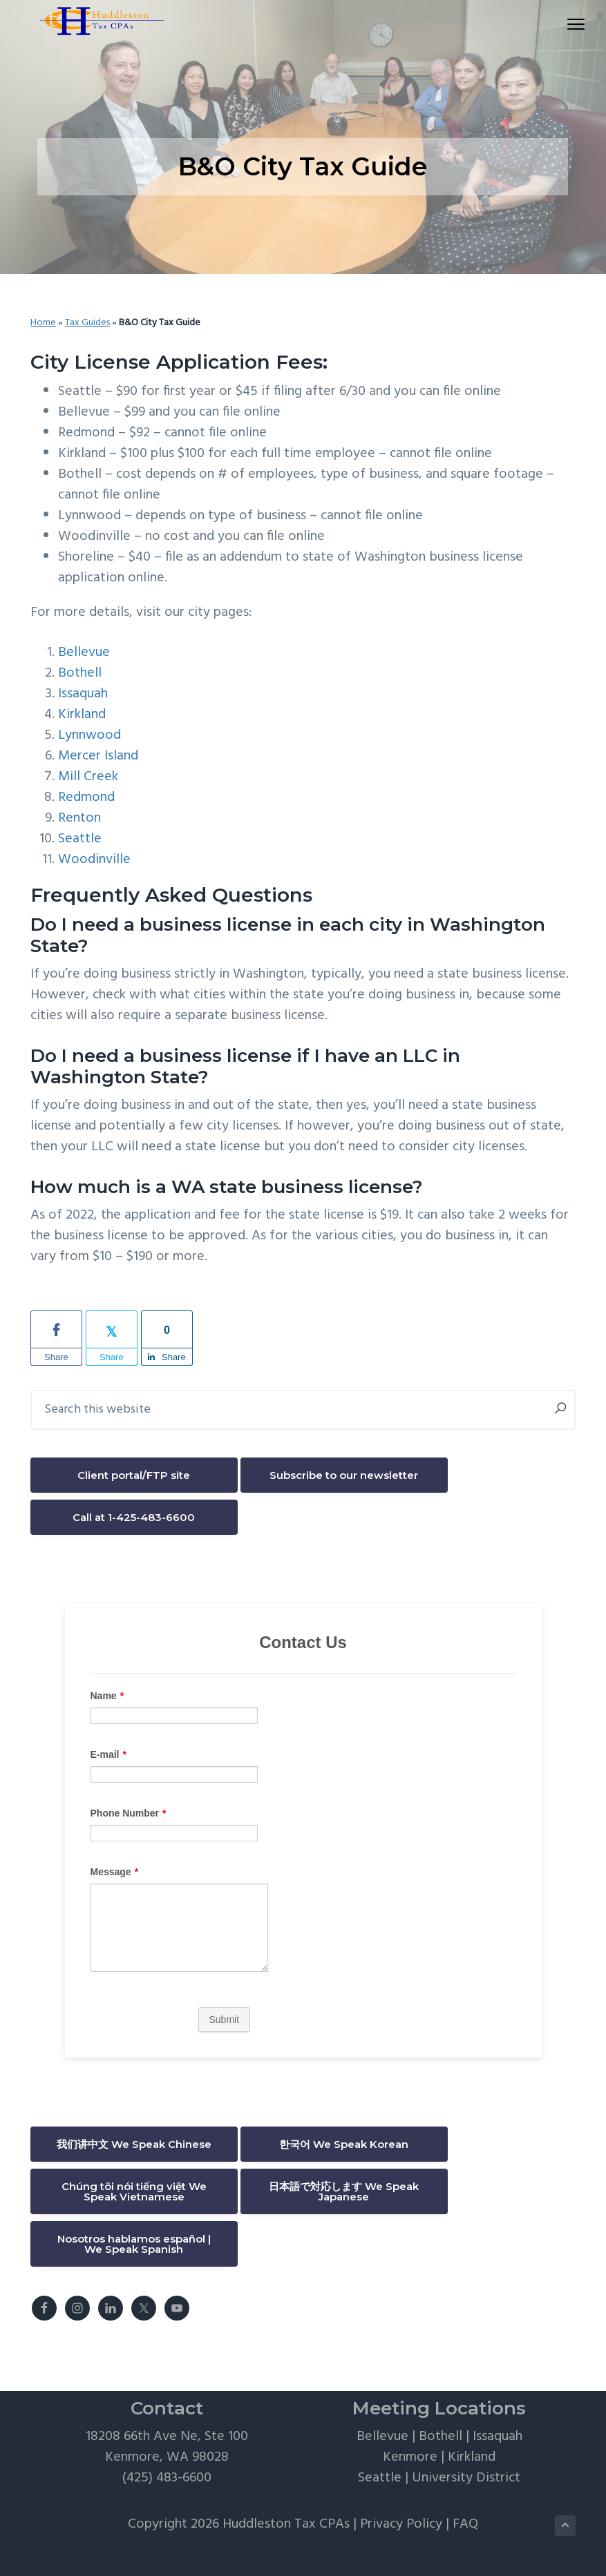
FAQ (465, 2524)
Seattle (80, 839)
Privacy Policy (401, 2524)
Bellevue (84, 652)
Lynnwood (89, 735)
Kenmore (410, 2457)
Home (43, 323)
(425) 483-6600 (166, 2478)
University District (466, 2478)
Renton (79, 818)
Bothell (80, 673)
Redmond (86, 797)
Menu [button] (561, 23)
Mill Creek (88, 777)
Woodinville (94, 860)
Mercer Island (98, 756)
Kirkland (82, 715)
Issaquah (83, 694)
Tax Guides (87, 323)
